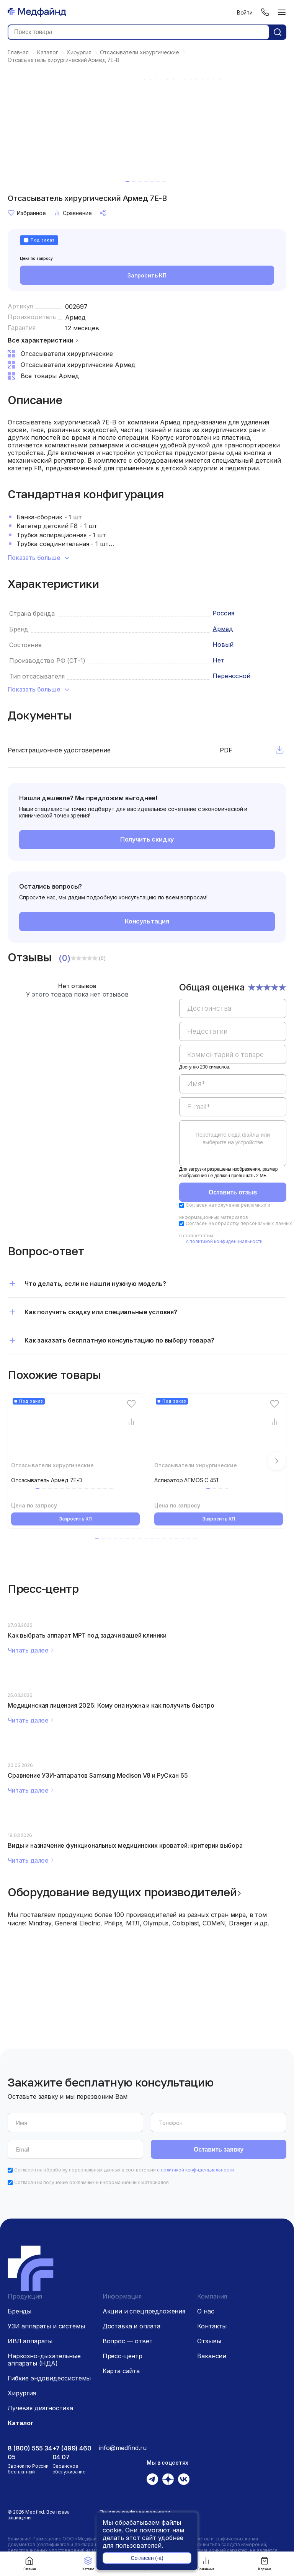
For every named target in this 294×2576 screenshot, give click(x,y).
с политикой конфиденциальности (224, 1241)
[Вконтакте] (183, 2479)
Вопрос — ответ (128, 2341)
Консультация (147, 921)
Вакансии (211, 2356)
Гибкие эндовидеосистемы (49, 2378)
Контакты (212, 2326)
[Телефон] (265, 12)
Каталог (88, 2563)
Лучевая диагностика (40, 2408)
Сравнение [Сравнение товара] (73, 212)
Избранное (27, 212)
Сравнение (205, 2563)
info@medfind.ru (123, 2448)
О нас (205, 2311)
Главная (29, 2563)
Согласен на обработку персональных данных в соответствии (124, 2170)
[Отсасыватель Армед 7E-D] (75, 1432)
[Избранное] (131, 1404)
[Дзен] (168, 2479)
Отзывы (209, 2341)
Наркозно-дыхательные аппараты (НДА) (44, 2359)
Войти (245, 12)
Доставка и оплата (131, 2326)
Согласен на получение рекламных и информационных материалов (91, 2182)
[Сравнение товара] (131, 1422)
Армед (75, 317)
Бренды (19, 2311)
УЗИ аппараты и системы (46, 2326)
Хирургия (22, 2393)
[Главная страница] (37, 12)
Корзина (264, 2563)
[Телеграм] (152, 2479)
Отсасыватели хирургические (52, 1465)
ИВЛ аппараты (30, 2341)
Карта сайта (121, 2371)
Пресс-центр (122, 2356)
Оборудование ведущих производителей (122, 1892)
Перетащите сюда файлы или (233, 1138)
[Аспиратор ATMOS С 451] (218, 1432)
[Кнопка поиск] (277, 32)
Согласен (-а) (147, 2558)
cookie (112, 2530)
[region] (232, 1079)
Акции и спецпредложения (144, 2311)
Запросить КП (147, 275)
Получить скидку (147, 839)
